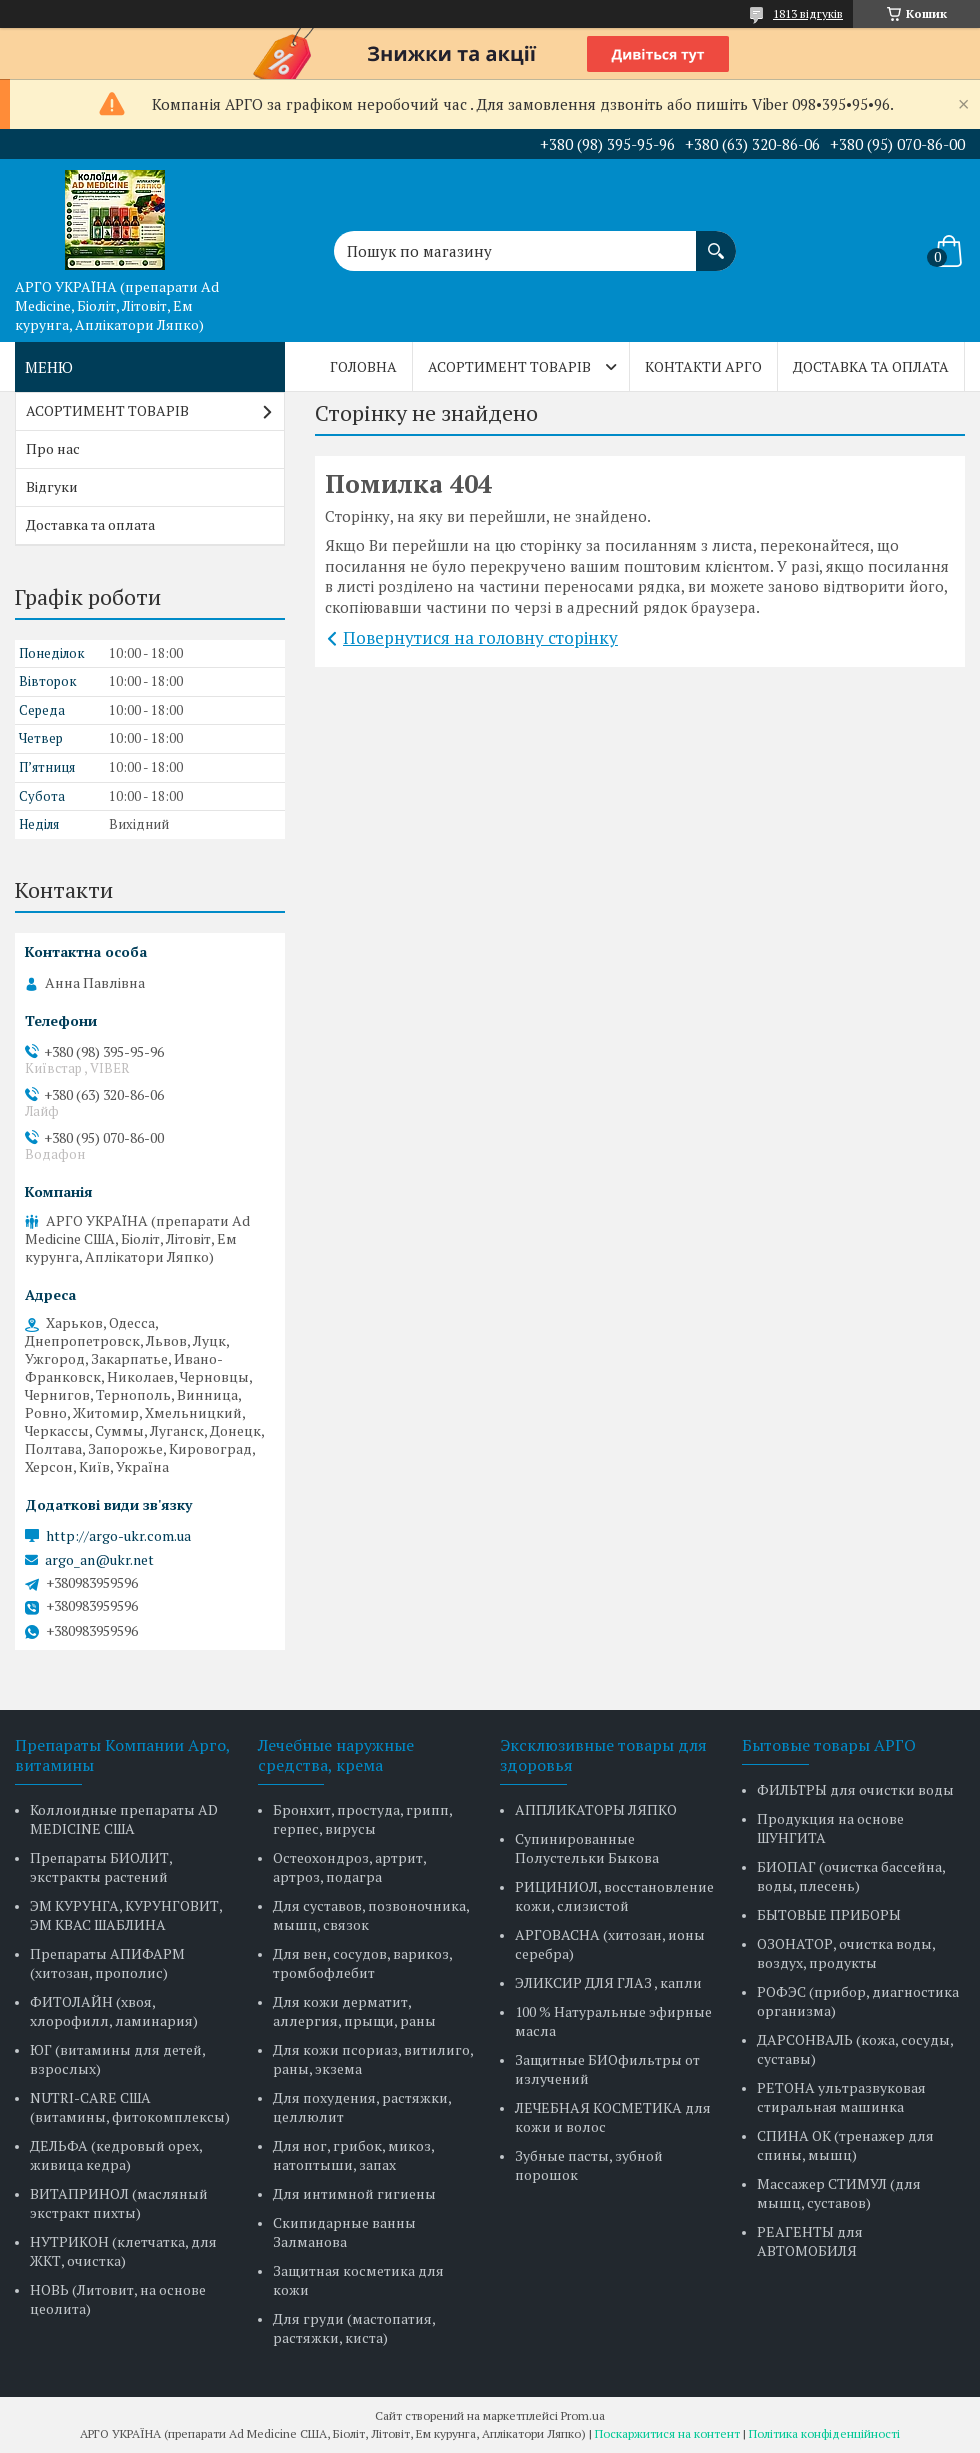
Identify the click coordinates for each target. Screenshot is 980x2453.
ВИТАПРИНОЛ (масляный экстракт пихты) (119, 2203)
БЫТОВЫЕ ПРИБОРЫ (829, 1914)
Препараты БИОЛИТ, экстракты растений (101, 1867)
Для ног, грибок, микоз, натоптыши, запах (353, 2155)
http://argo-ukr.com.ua (118, 1536)
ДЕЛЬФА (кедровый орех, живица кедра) (116, 2155)
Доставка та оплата (871, 366)
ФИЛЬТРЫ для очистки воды (855, 1789)
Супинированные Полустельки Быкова (587, 1848)
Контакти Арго (703, 366)
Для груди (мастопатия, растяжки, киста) (354, 2328)
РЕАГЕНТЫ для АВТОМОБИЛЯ (810, 2241)
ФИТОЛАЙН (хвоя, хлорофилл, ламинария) (114, 2011)
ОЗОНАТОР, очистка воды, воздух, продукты (846, 1953)
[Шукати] (716, 241)
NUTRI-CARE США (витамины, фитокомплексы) (130, 2107)
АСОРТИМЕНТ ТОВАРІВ (509, 366)
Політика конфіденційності (824, 2433)
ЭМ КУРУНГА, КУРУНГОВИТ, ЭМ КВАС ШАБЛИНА (126, 1915)
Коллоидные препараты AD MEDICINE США (124, 1819)
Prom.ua (583, 2415)
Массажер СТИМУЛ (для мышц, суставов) (839, 2193)
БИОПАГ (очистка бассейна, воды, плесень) (851, 1876)
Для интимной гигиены (354, 2193)
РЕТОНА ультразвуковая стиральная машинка (841, 2097)
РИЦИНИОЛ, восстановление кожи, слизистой (614, 1896)
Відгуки (52, 486)
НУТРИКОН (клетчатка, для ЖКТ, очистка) (123, 2251)
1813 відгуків (808, 13)
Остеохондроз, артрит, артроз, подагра (349, 1867)
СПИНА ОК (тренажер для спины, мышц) (845, 2145)
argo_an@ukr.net (99, 1560)
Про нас (53, 448)
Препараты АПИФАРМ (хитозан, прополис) (107, 1963)
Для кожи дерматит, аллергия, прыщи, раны (354, 2011)
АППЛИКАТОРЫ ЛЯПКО (596, 1809)
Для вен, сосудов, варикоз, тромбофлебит (362, 1963)
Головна (363, 366)
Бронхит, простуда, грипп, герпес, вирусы (362, 1819)
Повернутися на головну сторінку (480, 637)
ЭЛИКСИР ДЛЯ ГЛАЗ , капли (608, 1982)
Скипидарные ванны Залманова (344, 2232)
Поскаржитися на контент (667, 2433)
